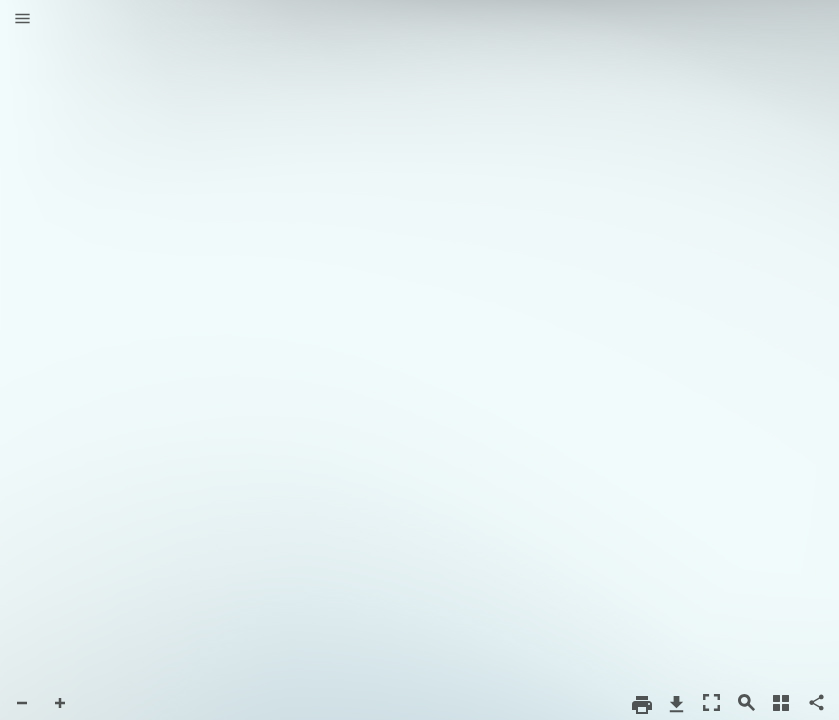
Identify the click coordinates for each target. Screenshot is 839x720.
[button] (22, 20)
